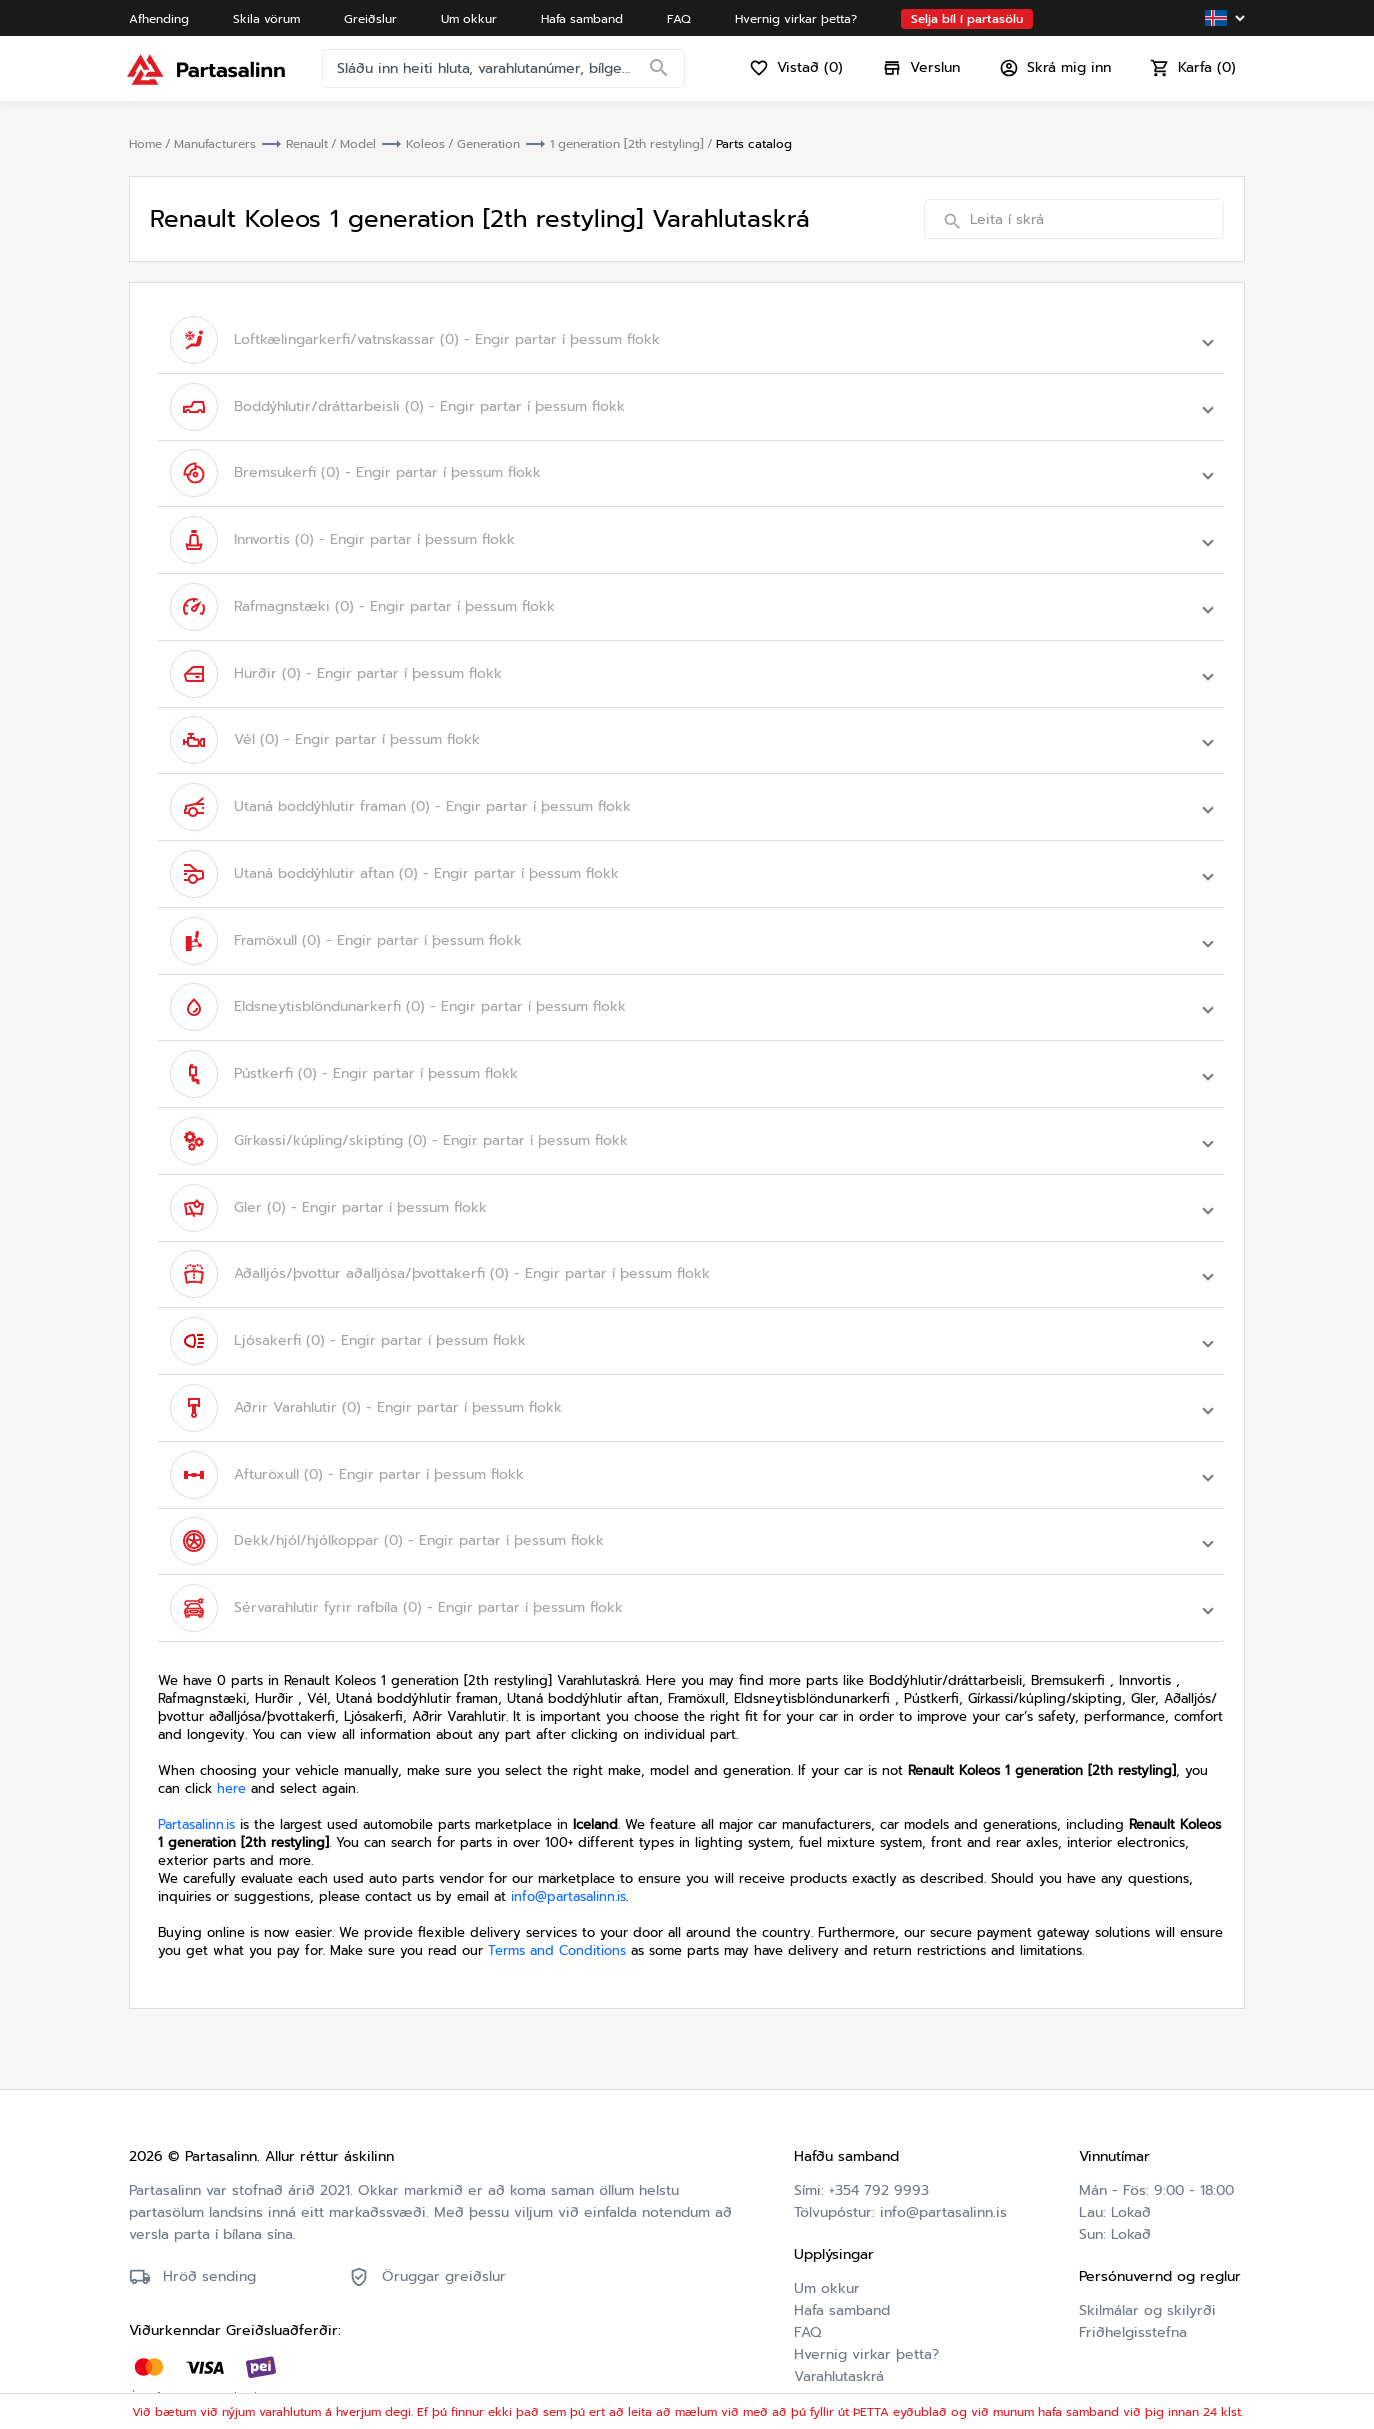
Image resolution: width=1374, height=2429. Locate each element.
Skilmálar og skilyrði (1147, 2275)
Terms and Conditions (557, 1915)
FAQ (807, 2297)
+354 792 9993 (879, 2155)
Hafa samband (842, 2275)
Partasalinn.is (196, 1789)
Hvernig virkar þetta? (866, 2319)
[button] (691, 339)
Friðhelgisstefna (1133, 2297)
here (231, 1753)
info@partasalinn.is (568, 1861)
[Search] (661, 75)
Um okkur (827, 2253)
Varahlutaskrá (839, 2341)
